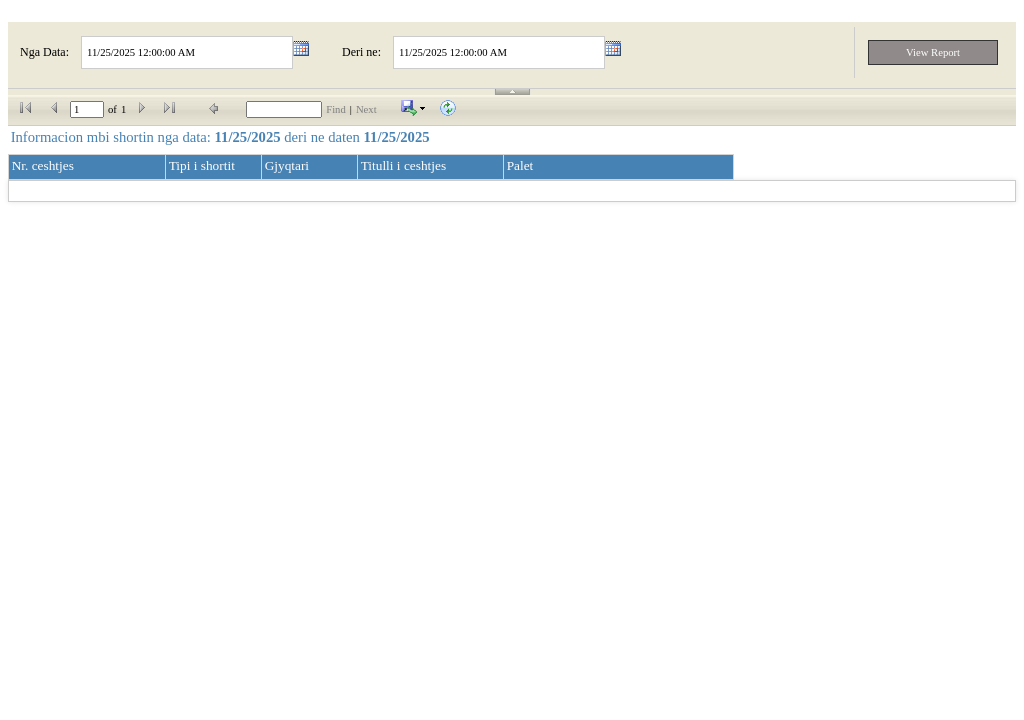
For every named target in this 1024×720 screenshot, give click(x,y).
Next (366, 109)
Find (336, 109)
